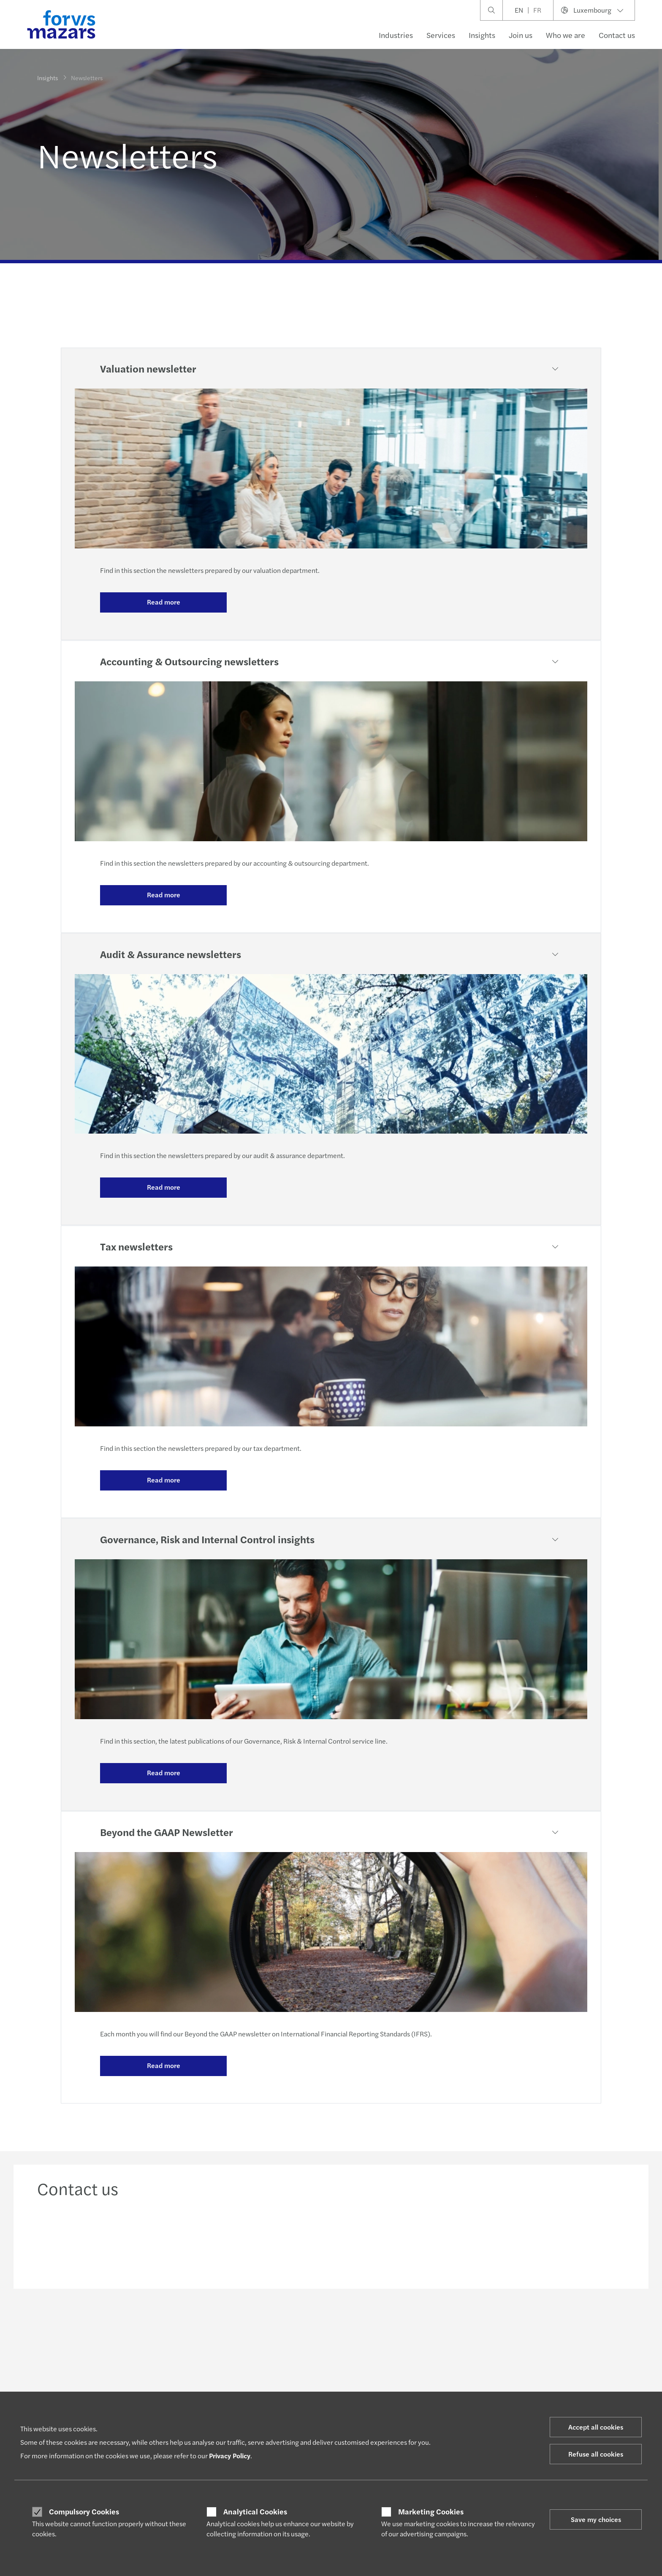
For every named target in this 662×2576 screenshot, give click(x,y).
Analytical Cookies (255, 2511)
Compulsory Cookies (84, 2511)
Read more (163, 602)
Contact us (617, 35)
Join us (520, 35)
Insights (482, 35)
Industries (396, 35)
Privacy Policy (229, 2455)
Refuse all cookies (595, 2454)
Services (440, 35)
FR (537, 10)
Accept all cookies (595, 2427)
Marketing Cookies (431, 2511)
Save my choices (596, 2519)
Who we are (565, 35)
